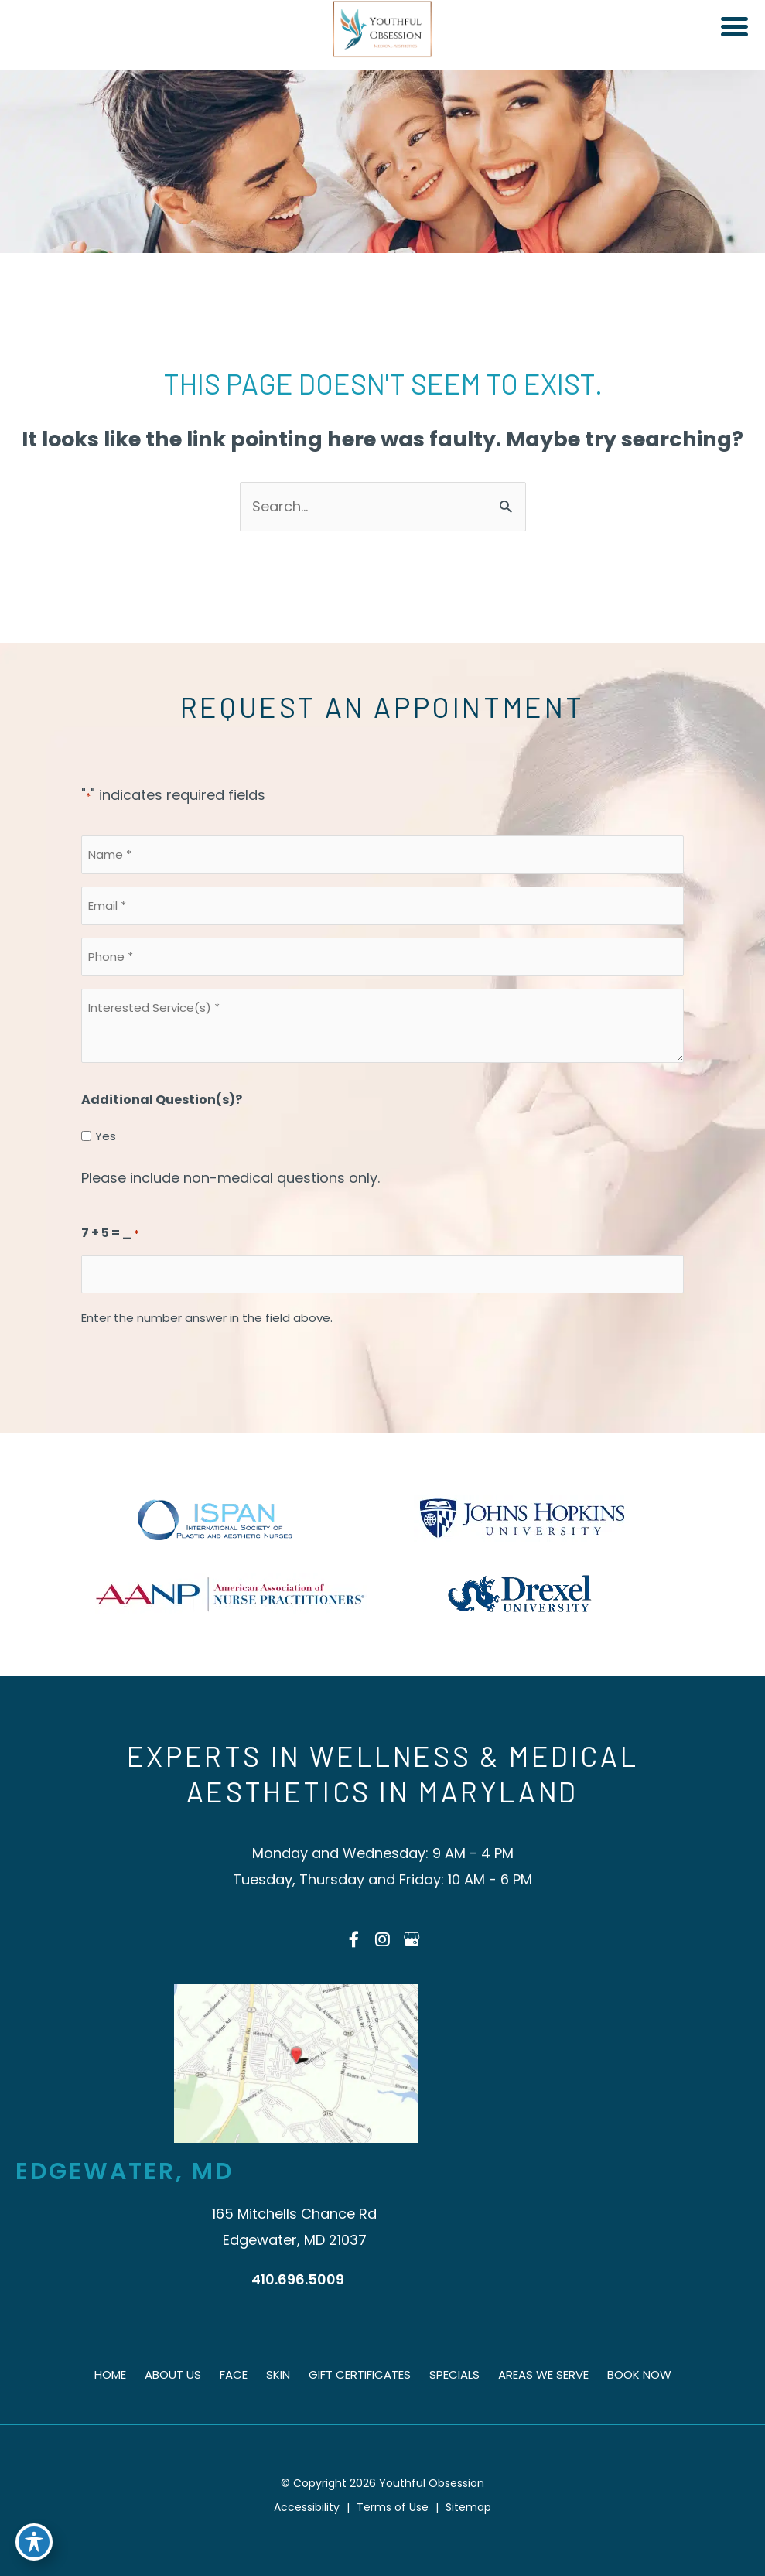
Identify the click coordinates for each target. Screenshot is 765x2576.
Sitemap (468, 2507)
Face (234, 2374)
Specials (454, 2374)
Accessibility (307, 2507)
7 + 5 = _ (110, 1234)
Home (110, 2374)
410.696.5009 (297, 2279)
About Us (173, 2374)
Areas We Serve (543, 2374)
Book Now (639, 2374)
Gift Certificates (360, 2374)
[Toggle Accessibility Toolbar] (34, 2542)
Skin (278, 2374)
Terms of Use (393, 2507)
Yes (105, 1136)
